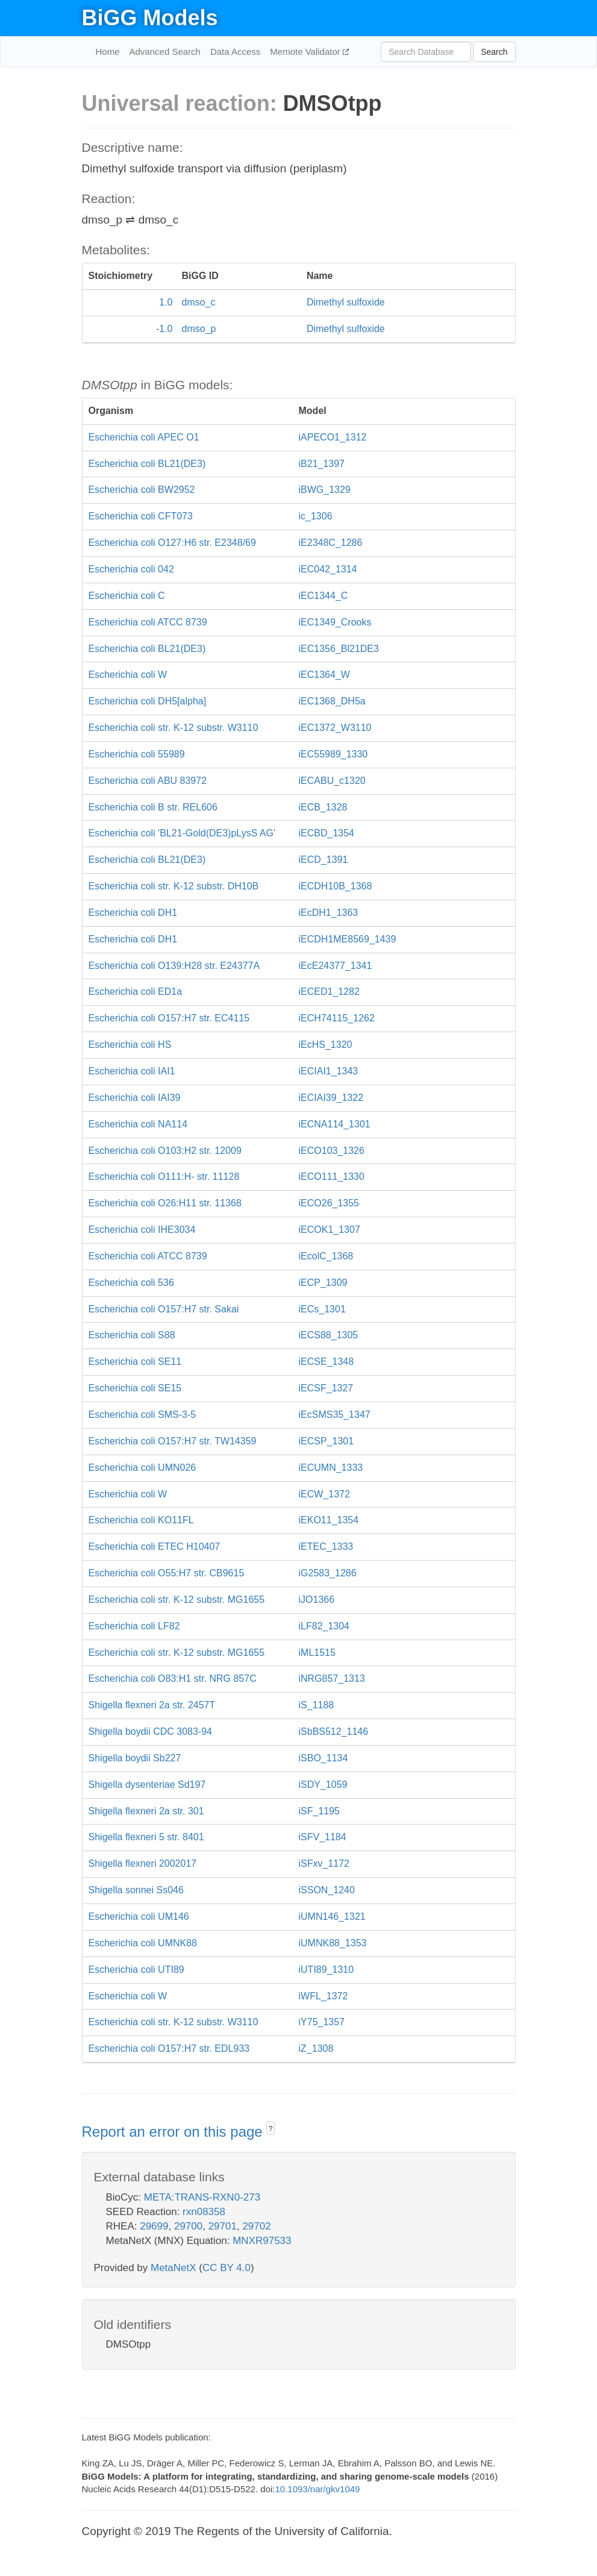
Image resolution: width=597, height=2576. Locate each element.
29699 (154, 2226)
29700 (188, 2226)
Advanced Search (165, 51)
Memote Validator (306, 51)
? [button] (271, 2129)
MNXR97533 (262, 2240)
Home (108, 51)
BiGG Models (150, 17)
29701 (222, 2226)
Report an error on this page (174, 2131)
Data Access (235, 51)
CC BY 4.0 (226, 2268)
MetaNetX (173, 2268)
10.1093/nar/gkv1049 (317, 2489)
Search (494, 52)
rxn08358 (204, 2211)
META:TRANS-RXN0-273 (202, 2197)
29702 (256, 2226)
